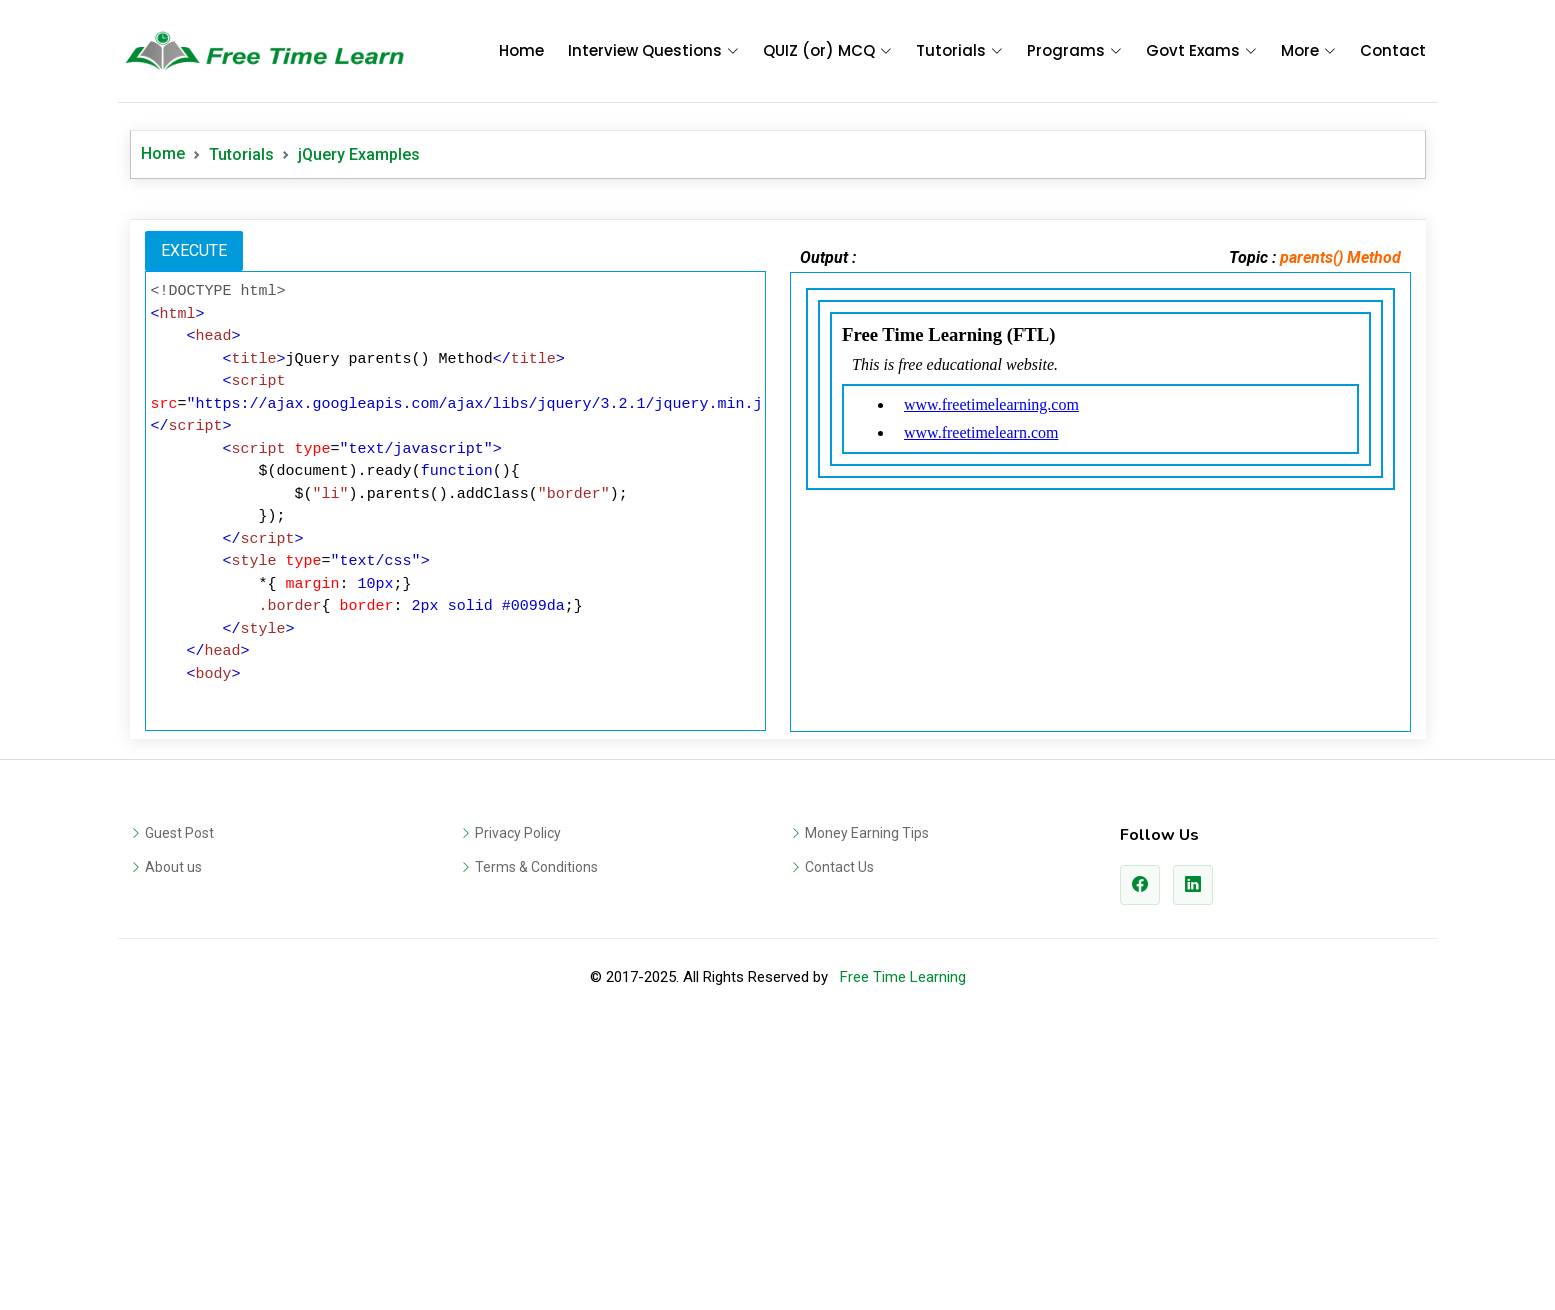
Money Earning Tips (867, 1113)
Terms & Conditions (536, 1147)
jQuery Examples (359, 154)
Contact (1393, 50)
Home (521, 50)
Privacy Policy (518, 1113)
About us (173, 1147)
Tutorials (241, 154)
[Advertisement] (778, 349)
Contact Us (839, 1147)
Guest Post (179, 1113)
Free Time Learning (903, 1257)
